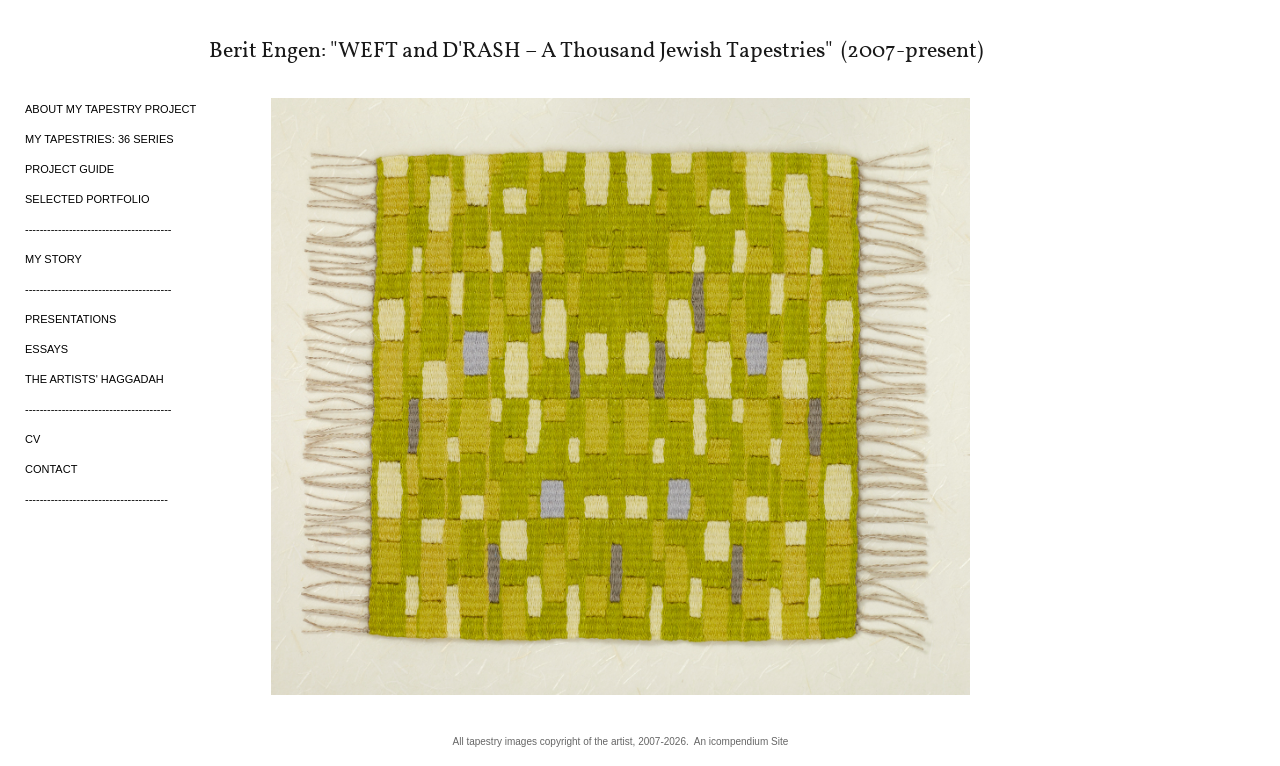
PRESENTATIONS (70, 319)
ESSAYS (46, 349)
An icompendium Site (741, 741)
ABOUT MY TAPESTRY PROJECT (110, 109)
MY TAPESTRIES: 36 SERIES (99, 139)
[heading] (75, 49)
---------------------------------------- (98, 229)
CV (32, 439)
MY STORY (53, 259)
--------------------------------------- (96, 499)
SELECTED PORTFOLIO (87, 199)
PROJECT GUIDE (69, 169)
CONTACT (51, 469)
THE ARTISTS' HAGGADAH (94, 379)
